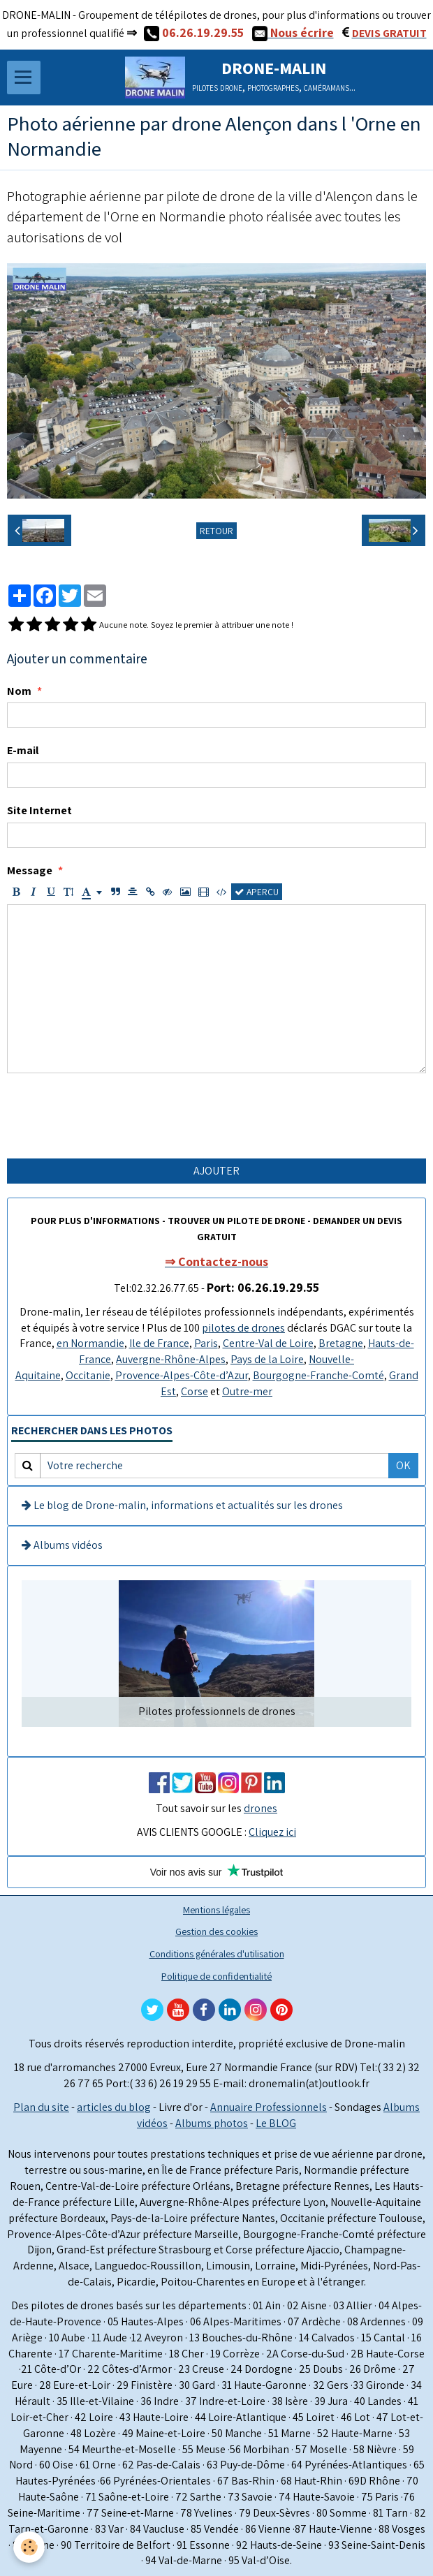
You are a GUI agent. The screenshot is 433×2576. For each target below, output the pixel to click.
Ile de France (159, 1343)
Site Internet (39, 810)
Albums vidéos (62, 1545)
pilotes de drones (243, 1327)
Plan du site (41, 2107)
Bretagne (340, 1343)
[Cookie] (29, 2547)
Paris (206, 1343)
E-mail (22, 750)
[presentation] (113, 1116)
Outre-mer (247, 1391)
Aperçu (257, 891)
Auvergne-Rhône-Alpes (171, 1359)
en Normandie (90, 1343)
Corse (194, 1391)
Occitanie (88, 1375)
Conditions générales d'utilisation (216, 1953)
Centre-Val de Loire (268, 1343)
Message (29, 870)
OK (403, 1465)
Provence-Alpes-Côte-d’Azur (181, 1375)
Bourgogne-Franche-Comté (318, 1375)
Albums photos (211, 2123)
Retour (216, 530)
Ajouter (216, 1170)
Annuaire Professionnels (268, 2107)
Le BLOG (276, 2123)
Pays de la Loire (267, 1359)
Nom (19, 691)
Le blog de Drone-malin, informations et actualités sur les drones (182, 1505)
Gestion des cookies (216, 1931)
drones (260, 1808)
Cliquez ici (272, 1832)
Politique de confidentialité (216, 1975)
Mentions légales (216, 1909)
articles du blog (114, 2107)
